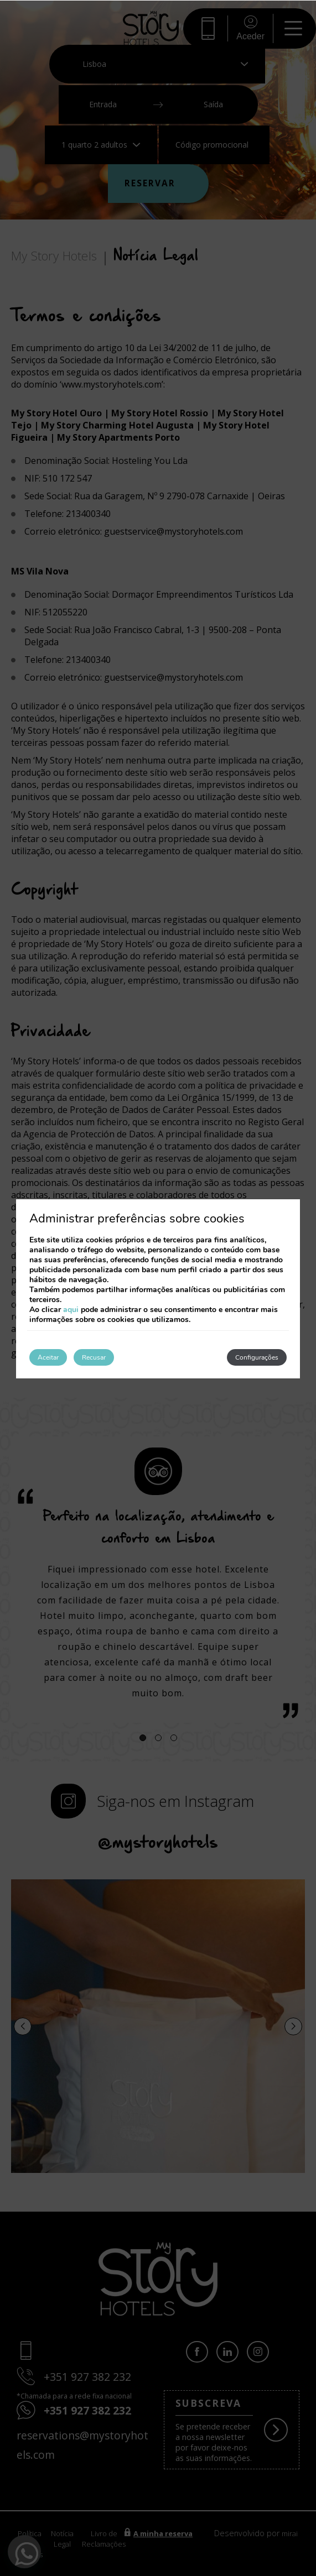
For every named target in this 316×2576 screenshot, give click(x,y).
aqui (71, 1309)
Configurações (256, 1357)
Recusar (94, 1357)
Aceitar (48, 1357)
